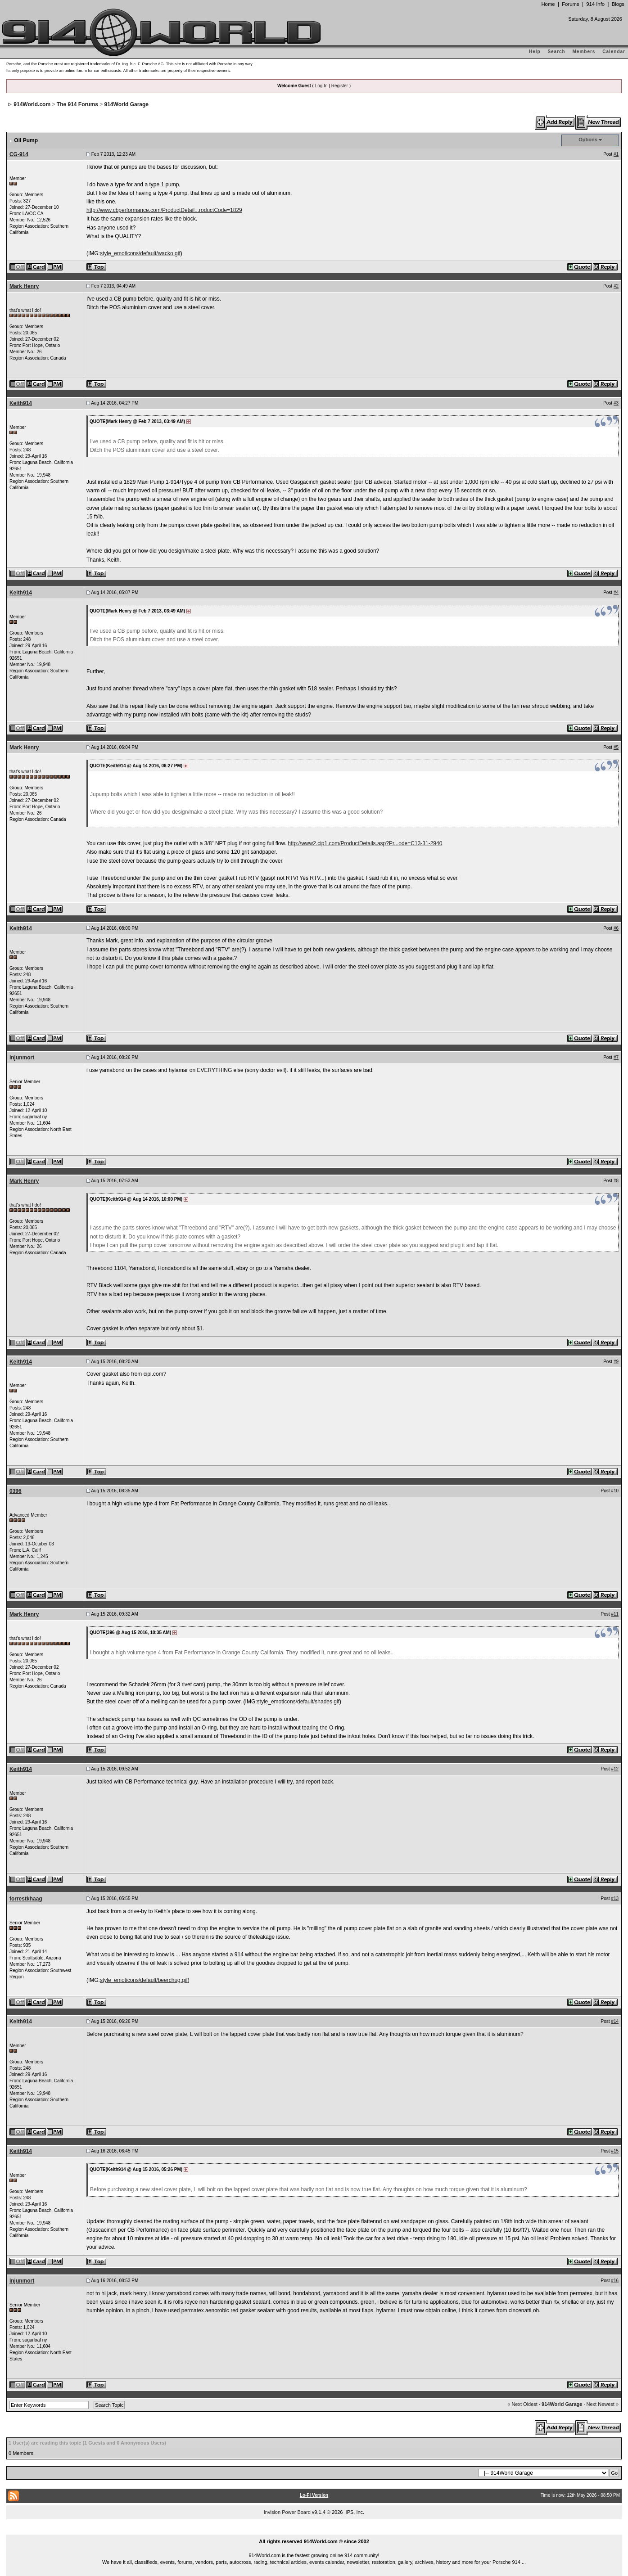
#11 (615, 1614)
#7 (616, 1057)
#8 (616, 1180)
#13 (615, 1898)
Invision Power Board (287, 2512)
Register (339, 85)
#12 (615, 1768)
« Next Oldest (522, 2404)
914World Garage (126, 104)
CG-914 (18, 154)
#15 (615, 2150)
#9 (616, 1361)
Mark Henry (24, 286)
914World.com (32, 104)
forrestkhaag (25, 1899)
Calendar (613, 51)
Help (535, 51)
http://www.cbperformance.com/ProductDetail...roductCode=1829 (164, 210)
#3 (616, 403)
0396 (15, 1491)
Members (584, 51)
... (314, 2531)
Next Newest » (603, 2404)
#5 (616, 747)
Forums (570, 4)
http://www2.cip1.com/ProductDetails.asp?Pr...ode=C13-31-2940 (365, 843)
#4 (616, 592)
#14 (615, 2021)
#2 (616, 286)
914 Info (595, 4)
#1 (616, 154)
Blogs (618, 4)
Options (587, 139)
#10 (615, 1490)
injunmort (21, 1057)
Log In (321, 85)
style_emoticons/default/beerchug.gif (144, 1980)
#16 (615, 2280)
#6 (616, 928)
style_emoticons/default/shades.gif (298, 1701)
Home (548, 4)
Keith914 (20, 403)
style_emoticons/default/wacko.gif (140, 253)
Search (556, 51)
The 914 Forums (77, 104)
